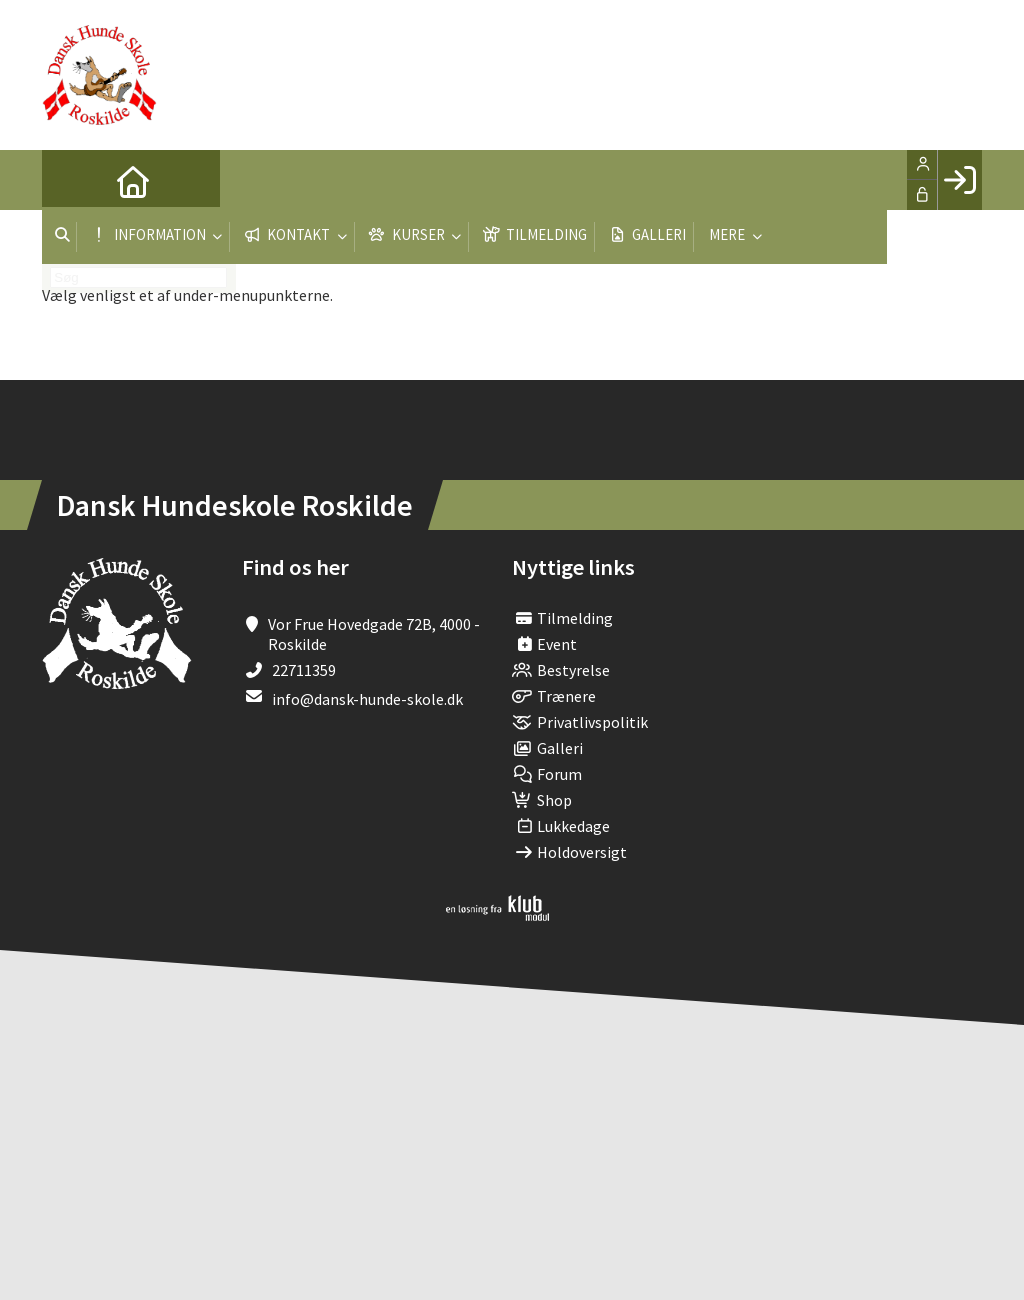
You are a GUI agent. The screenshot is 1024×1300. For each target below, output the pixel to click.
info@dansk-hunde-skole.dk (367, 699)
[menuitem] (72, 180)
